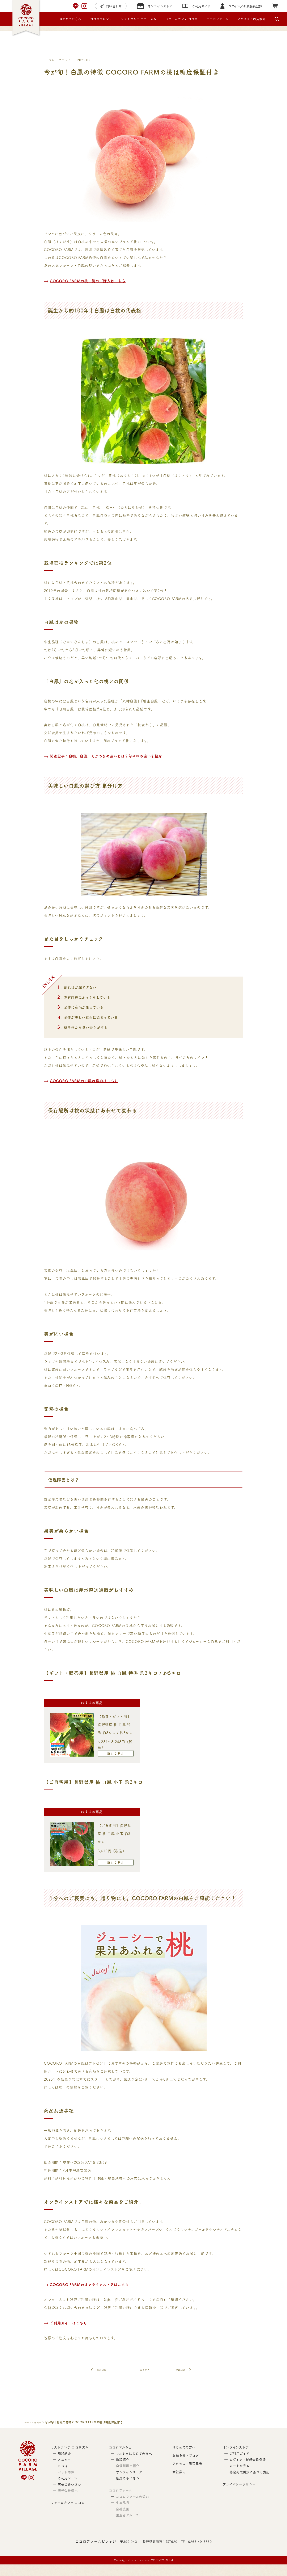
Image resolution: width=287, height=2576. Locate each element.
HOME (29, 2434)
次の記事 (186, 2381)
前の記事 (100, 2381)
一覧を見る (143, 2381)
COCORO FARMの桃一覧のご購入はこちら (88, 281)
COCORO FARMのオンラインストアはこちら (89, 2296)
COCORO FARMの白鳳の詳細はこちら (84, 1081)
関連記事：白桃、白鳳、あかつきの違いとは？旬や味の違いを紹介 (106, 756)
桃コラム (43, 2434)
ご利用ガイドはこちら (68, 2334)
